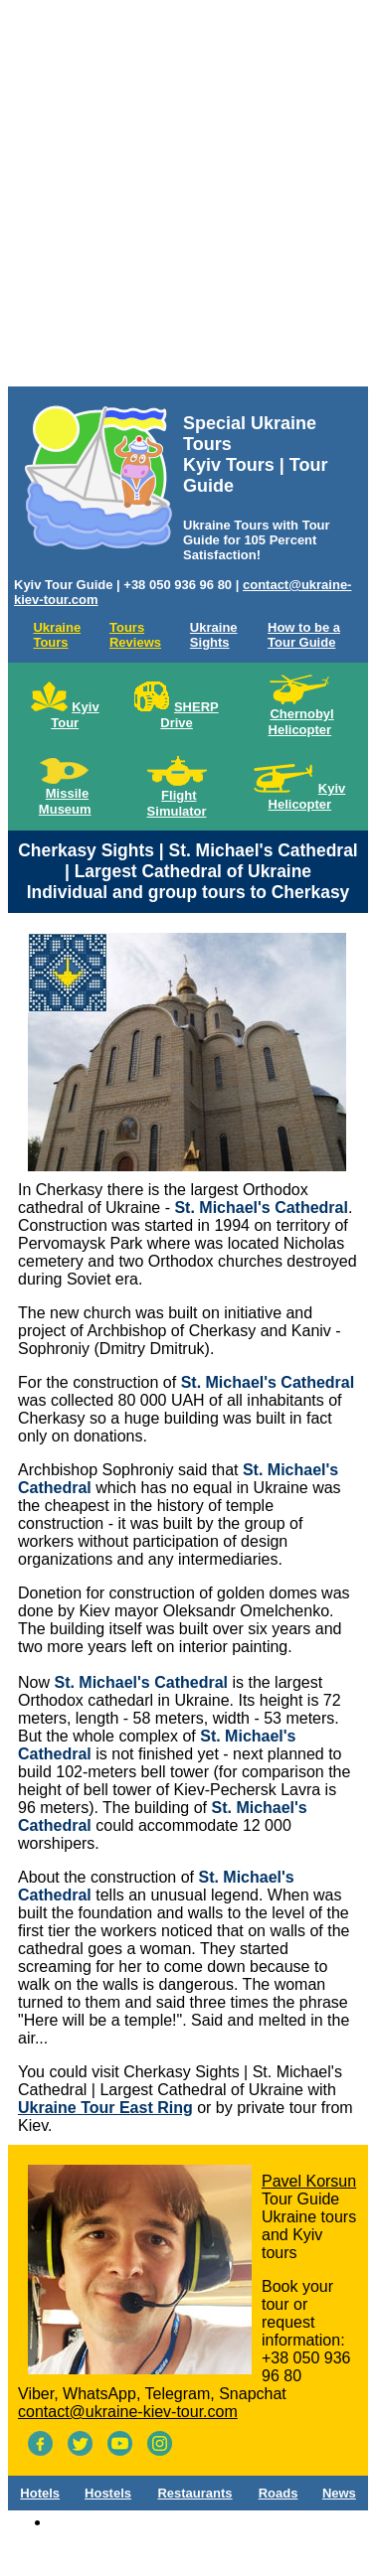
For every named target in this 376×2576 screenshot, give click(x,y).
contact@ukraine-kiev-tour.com (128, 2411)
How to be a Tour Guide (304, 635)
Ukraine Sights (214, 635)
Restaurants (194, 2493)
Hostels (108, 2493)
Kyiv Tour (74, 714)
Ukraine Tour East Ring (105, 2107)
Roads (278, 2493)
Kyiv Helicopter (307, 796)
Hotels (40, 2493)
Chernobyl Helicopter (301, 721)
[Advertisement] (186, 197)
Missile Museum (65, 801)
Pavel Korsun (309, 2181)
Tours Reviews (135, 635)
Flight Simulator (177, 803)
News (339, 2493)
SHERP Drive (189, 714)
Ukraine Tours (57, 635)
